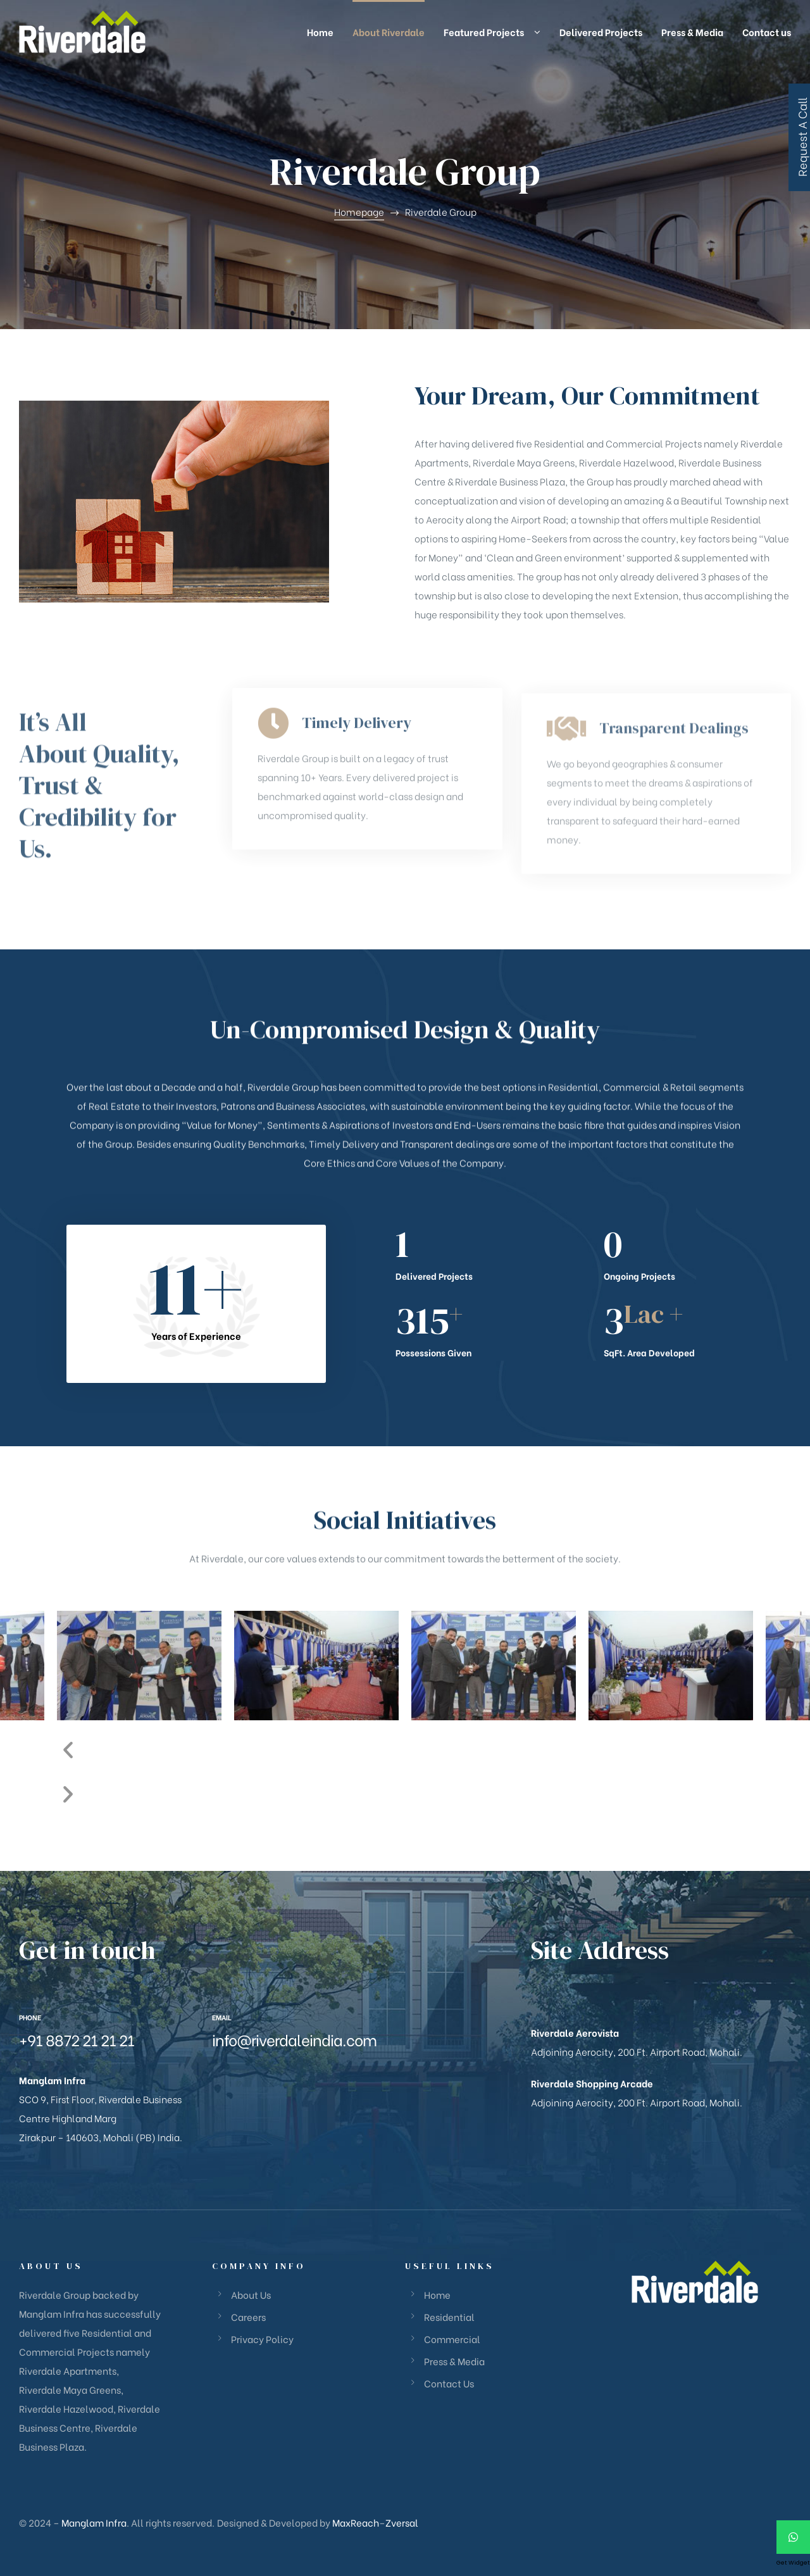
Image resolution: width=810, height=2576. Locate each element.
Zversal (401, 2522)
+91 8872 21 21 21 (76, 2039)
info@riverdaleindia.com (294, 2039)
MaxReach (355, 2522)
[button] (405, 1747)
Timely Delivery (356, 808)
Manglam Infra (94, 2522)
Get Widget (793, 2563)
